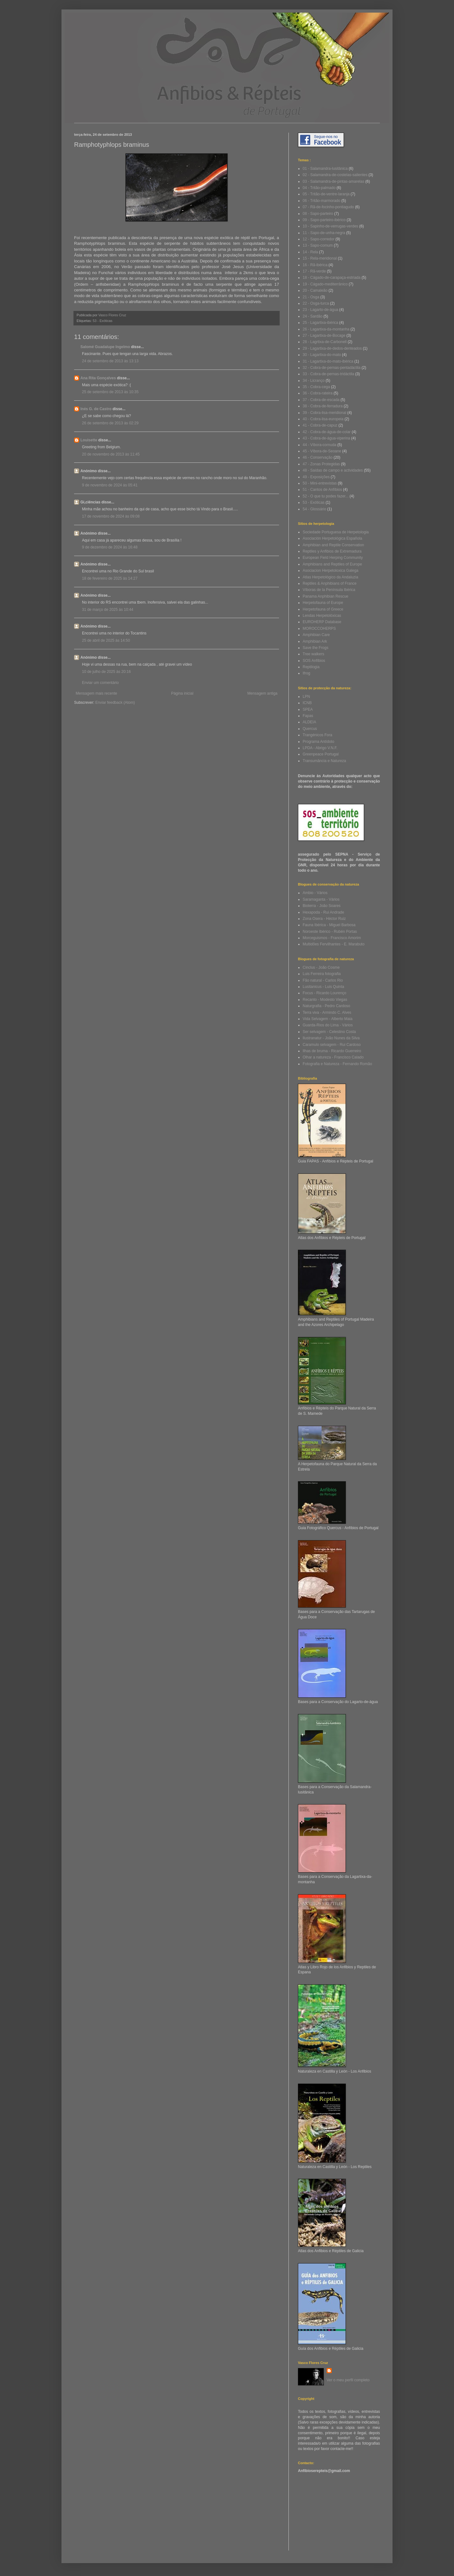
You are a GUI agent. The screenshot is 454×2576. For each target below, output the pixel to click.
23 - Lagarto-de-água (320, 309)
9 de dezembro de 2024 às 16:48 (109, 547)
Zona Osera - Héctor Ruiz (324, 918)
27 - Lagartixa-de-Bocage (324, 335)
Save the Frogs (315, 647)
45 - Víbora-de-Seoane (322, 451)
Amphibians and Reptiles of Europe (332, 564)
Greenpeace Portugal (321, 754)
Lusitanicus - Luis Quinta (323, 986)
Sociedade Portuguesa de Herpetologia (336, 532)
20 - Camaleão (315, 290)
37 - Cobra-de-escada (321, 400)
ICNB (307, 703)
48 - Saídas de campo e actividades (333, 470)
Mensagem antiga (262, 693)
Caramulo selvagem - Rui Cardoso (332, 1044)
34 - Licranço (313, 380)
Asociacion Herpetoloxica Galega (330, 570)
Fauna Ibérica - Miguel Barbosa (329, 925)
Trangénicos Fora (317, 735)
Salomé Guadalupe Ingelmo (105, 347)
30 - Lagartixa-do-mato (322, 355)
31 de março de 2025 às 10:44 (107, 609)
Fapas (308, 716)
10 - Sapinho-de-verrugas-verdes (330, 226)
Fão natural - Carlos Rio (323, 980)
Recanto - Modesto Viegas (325, 999)
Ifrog (306, 673)
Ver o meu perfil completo (348, 2380)
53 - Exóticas (102, 321)
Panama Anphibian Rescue (325, 596)
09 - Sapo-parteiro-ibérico (324, 220)
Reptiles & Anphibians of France (330, 583)
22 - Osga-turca (316, 303)
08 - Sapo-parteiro (318, 213)
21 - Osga (311, 297)
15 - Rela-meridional (320, 258)
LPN (306, 696)
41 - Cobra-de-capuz (320, 425)
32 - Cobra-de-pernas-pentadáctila (331, 367)
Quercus (310, 728)
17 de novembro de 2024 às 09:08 (111, 516)
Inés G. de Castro (96, 409)
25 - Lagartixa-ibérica (320, 322)
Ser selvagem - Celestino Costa (329, 1032)
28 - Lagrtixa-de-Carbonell (324, 342)
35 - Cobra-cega (316, 387)
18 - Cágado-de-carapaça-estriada (331, 277)
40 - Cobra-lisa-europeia (323, 419)
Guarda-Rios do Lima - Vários (328, 1025)
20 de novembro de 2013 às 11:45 (111, 454)
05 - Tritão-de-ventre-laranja (326, 194)
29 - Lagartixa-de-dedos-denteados (332, 348)
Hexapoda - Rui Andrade (323, 912)
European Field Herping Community (333, 557)
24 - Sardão (313, 316)
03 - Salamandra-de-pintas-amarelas (333, 181)
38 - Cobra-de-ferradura (323, 406)
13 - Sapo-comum (318, 245)
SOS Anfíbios (314, 660)
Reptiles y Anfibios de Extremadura (332, 551)
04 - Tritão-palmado (319, 188)
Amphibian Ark (315, 641)
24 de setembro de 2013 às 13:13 (110, 361)
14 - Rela (310, 252)
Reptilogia (311, 667)
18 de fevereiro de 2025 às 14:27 (109, 578)
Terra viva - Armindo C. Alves (327, 1012)
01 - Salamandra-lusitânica (325, 168)
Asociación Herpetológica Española (332, 538)
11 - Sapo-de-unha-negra (324, 233)
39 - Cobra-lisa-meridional (324, 412)
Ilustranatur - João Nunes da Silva (331, 1038)
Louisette (88, 440)
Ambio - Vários (315, 893)
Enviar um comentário (100, 682)
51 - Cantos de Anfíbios (322, 489)
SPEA (308, 709)
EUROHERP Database (322, 622)
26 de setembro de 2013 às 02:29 (110, 423)
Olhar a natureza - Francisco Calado (333, 1057)
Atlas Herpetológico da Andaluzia (330, 577)
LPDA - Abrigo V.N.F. (320, 748)
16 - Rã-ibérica (315, 265)
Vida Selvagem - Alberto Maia (327, 1019)
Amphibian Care (316, 635)
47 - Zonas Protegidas (321, 464)
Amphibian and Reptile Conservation (333, 545)
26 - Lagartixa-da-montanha (326, 329)
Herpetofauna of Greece (323, 609)
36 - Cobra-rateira (318, 393)
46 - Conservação (318, 457)
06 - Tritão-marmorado (321, 200)
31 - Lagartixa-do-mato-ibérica (328, 361)
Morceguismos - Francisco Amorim (332, 938)
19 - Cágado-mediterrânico (325, 284)
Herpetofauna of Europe (323, 602)
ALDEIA (309, 722)
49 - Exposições (316, 477)
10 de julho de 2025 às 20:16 (106, 671)
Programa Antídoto (318, 741)
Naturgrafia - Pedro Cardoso (326, 1006)
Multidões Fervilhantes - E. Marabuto (333, 944)
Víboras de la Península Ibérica (329, 590)
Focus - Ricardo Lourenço (324, 993)
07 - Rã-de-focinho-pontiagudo (328, 207)
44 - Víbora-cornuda (319, 445)
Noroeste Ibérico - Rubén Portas (330, 931)
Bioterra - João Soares (321, 906)
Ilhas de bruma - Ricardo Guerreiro (332, 1051)
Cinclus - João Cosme (321, 967)
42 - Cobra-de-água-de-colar (327, 432)
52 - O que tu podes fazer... (325, 496)
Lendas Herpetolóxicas (322, 615)
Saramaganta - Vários (321, 899)
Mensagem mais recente (96, 693)
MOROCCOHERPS (319, 628)
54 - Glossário (314, 509)
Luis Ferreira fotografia (322, 974)
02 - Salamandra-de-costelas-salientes (335, 175)
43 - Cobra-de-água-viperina (326, 438)
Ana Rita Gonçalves (98, 378)
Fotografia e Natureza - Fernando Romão (337, 1064)
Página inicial (182, 693)
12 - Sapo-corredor (319, 239)
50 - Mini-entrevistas (320, 483)
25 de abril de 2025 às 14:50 (106, 640)
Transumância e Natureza (324, 761)
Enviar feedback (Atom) (115, 702)
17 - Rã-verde (314, 271)
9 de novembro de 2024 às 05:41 (109, 485)
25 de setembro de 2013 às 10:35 (110, 392)
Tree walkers (313, 654)
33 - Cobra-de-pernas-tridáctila (328, 374)
